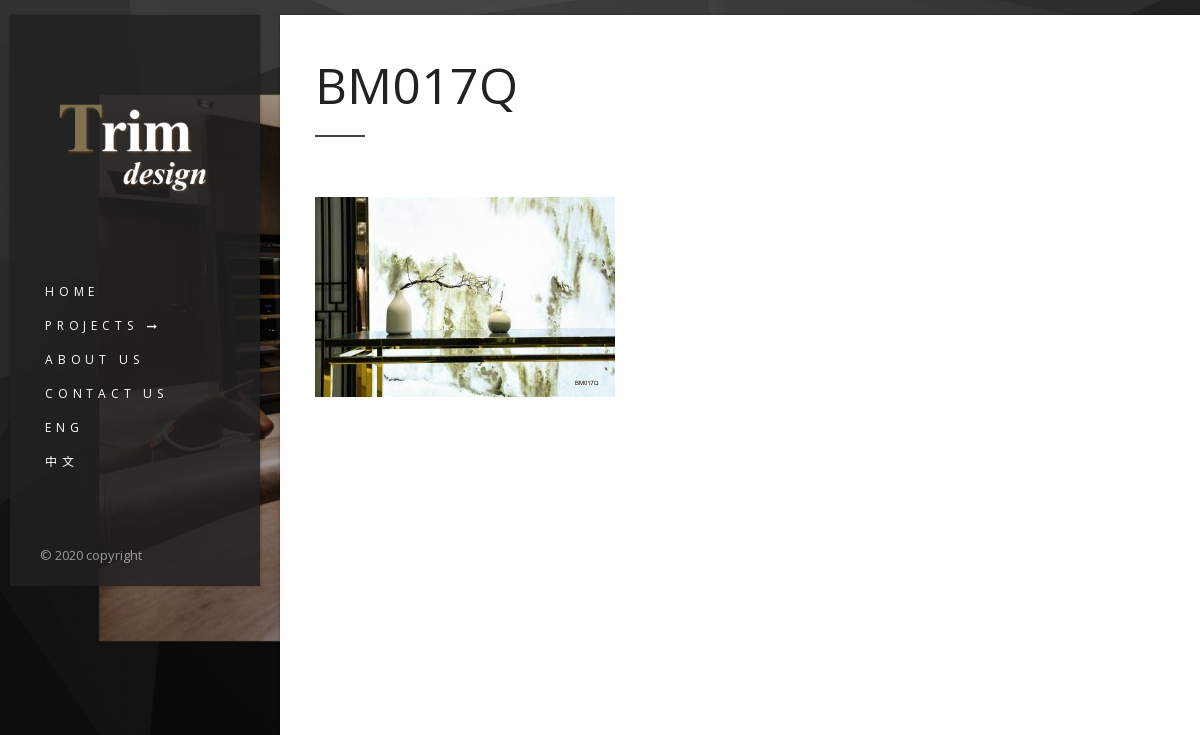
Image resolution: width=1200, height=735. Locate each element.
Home (72, 291)
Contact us (106, 393)
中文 (62, 461)
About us (94, 359)
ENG (64, 427)
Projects (91, 325)
